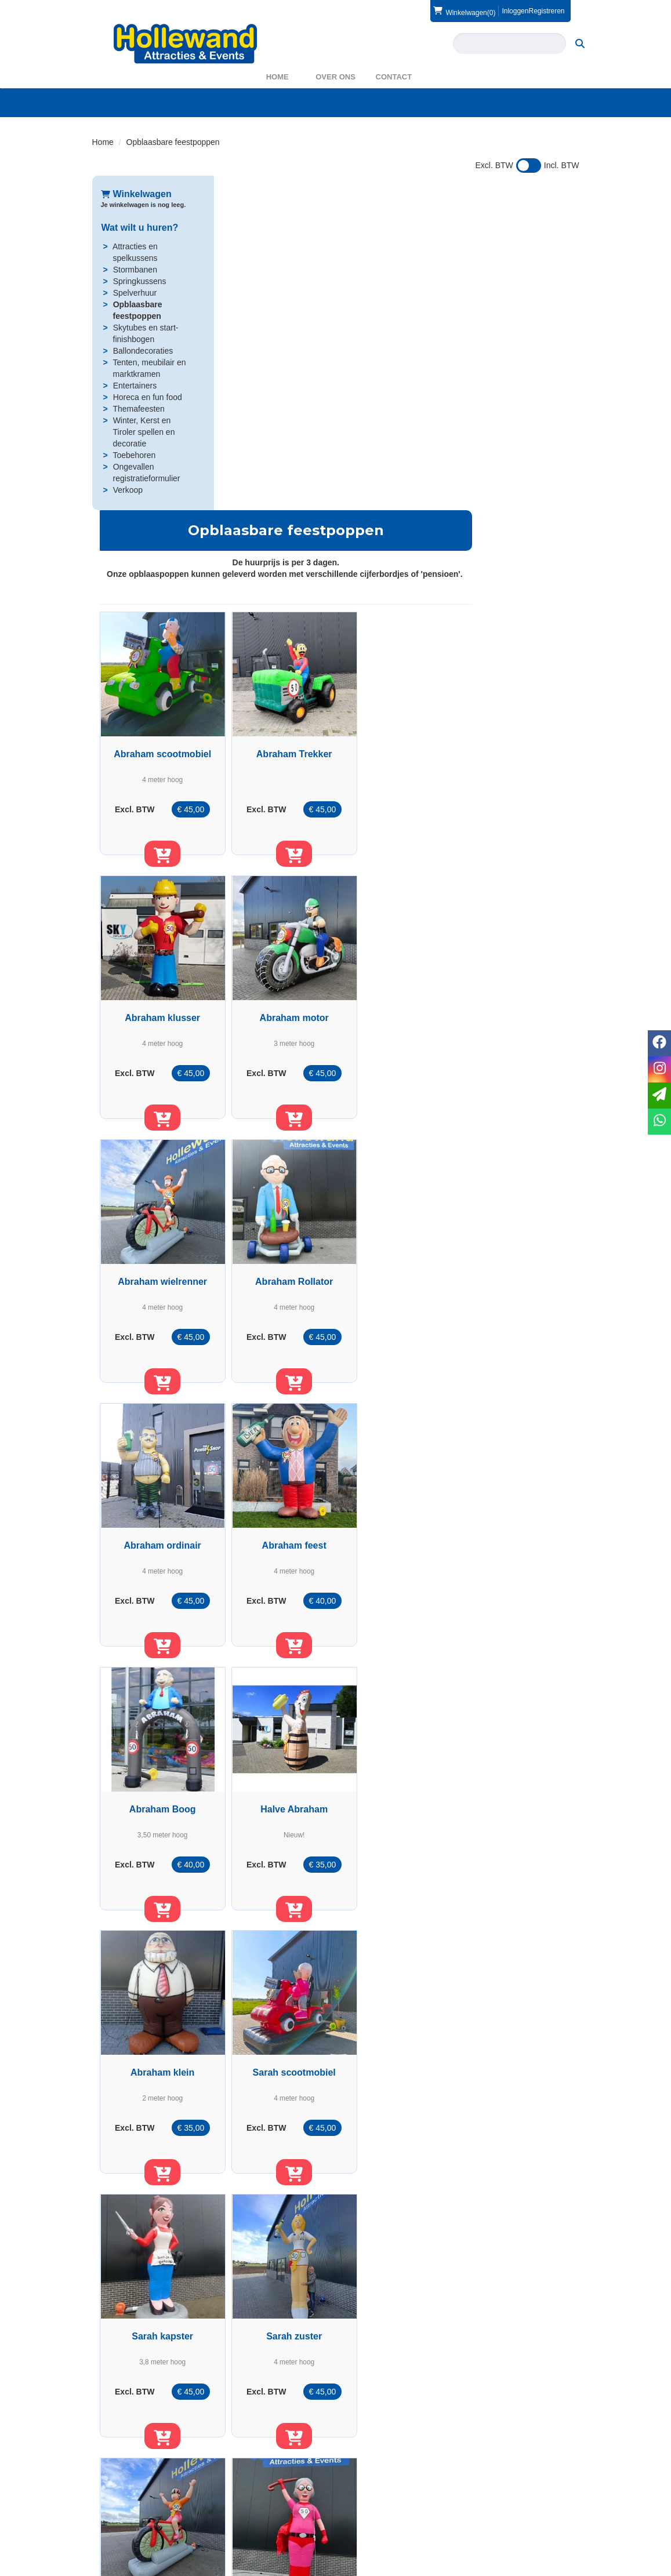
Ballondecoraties (143, 350)
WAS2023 (244, 2529)
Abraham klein (398, 1247)
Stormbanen (135, 269)
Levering (367, 2505)
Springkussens (139, 281)
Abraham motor (278, 702)
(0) (464, 11)
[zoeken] (580, 43)
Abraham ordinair (278, 975)
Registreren (546, 11)
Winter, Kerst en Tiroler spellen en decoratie (144, 432)
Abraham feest (397, 975)
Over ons (335, 76)
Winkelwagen (136, 194)
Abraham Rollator (517, 702)
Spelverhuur (135, 292)
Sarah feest (279, 2065)
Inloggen (515, 11)
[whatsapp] (659, 1122)
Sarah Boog (398, 2065)
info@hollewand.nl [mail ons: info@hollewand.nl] (141, 2526)
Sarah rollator (398, 1792)
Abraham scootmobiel (279, 430)
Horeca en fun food (147, 397)
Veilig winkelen (378, 2517)
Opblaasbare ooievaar (278, 2337)
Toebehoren (133, 455)
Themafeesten (138, 408)
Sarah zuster (398, 1520)
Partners (241, 2517)
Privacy (365, 2529)
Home (277, 76)
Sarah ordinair (516, 1792)
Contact (394, 76)
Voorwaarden (502, 2517)
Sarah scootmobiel (516, 1247)
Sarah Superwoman (278, 1792)
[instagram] (568, 2566)
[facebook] (547, 2566)
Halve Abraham (279, 1247)
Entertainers (134, 385)
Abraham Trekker (398, 430)
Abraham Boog (517, 975)
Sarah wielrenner (517, 1520)
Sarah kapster (279, 1520)
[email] (659, 1095)
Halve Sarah (516, 2065)
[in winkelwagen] (279, 541)
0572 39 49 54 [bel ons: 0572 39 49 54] (135, 2507)
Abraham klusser (516, 430)
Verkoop (127, 490)
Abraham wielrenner (398, 702)
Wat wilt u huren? (139, 227)
